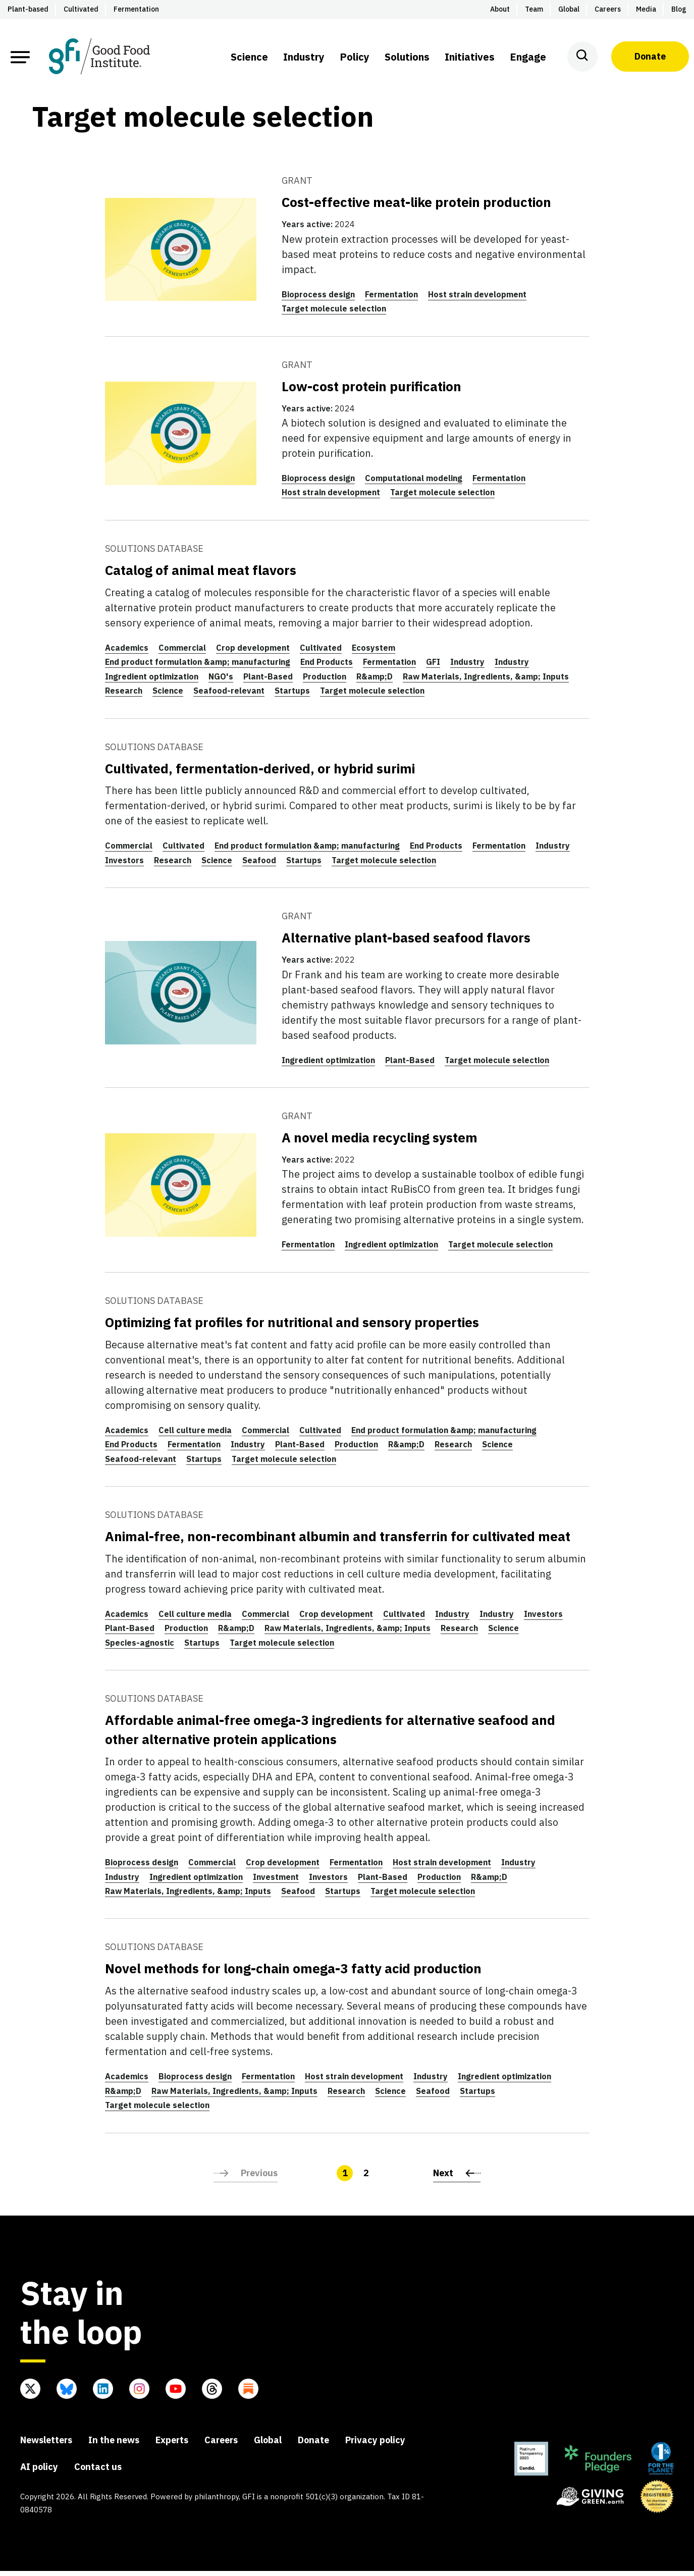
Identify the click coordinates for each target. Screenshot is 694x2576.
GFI (433, 667)
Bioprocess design (318, 299)
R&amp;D (374, 681)
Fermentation (391, 299)
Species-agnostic (139, 1647)
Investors (124, 865)
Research (123, 696)
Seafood (259, 865)
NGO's (220, 681)
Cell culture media (195, 1435)
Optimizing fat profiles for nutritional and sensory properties (292, 1326)
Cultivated (321, 652)
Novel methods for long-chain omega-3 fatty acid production (293, 1973)
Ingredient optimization (151, 681)
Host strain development (477, 299)
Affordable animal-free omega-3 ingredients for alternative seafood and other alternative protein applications (330, 1734)
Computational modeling (413, 483)
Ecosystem (373, 652)
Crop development (253, 652)
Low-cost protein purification (371, 390)
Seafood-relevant (228, 696)
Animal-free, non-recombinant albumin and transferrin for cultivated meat (337, 1541)
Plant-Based (268, 681)
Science (167, 696)
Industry (467, 667)
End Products (326, 667)
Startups (292, 696)
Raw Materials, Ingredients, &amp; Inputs (486, 681)
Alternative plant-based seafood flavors (406, 942)
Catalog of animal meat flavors (200, 574)
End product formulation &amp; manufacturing (197, 667)
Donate (650, 56)
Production (324, 681)
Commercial (182, 652)
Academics (126, 652)
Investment (276, 1881)
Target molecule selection (334, 313)
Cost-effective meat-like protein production (416, 207)
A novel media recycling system (379, 1142)
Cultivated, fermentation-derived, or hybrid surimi (260, 772)
